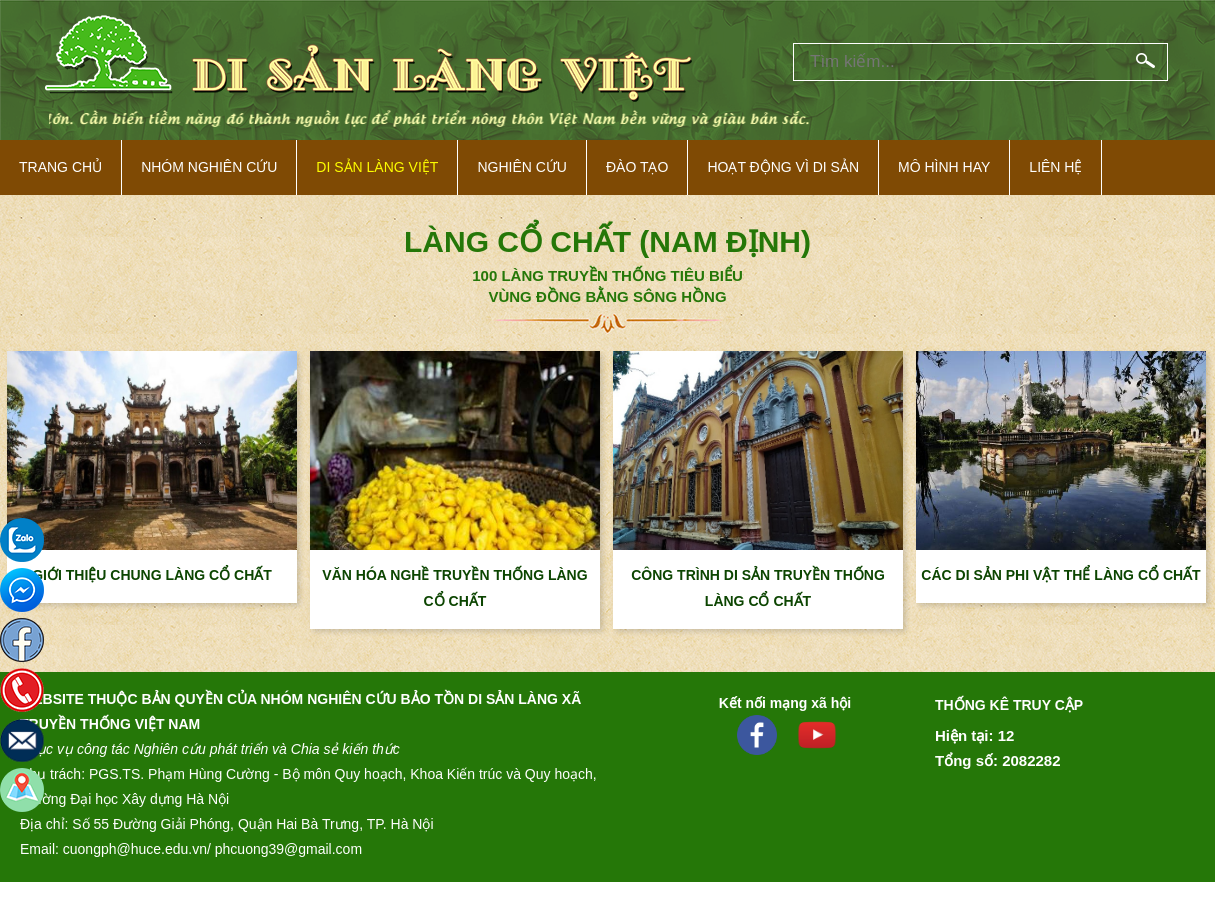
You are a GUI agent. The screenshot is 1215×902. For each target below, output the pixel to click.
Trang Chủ (60, 167)
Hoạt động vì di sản (783, 167)
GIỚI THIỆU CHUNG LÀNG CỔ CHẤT (152, 575)
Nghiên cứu (522, 167)
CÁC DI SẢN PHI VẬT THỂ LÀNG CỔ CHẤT (1060, 575)
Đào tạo (637, 167)
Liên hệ (1055, 167)
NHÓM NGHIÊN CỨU (209, 167)
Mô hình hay (944, 167)
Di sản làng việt (377, 167)
